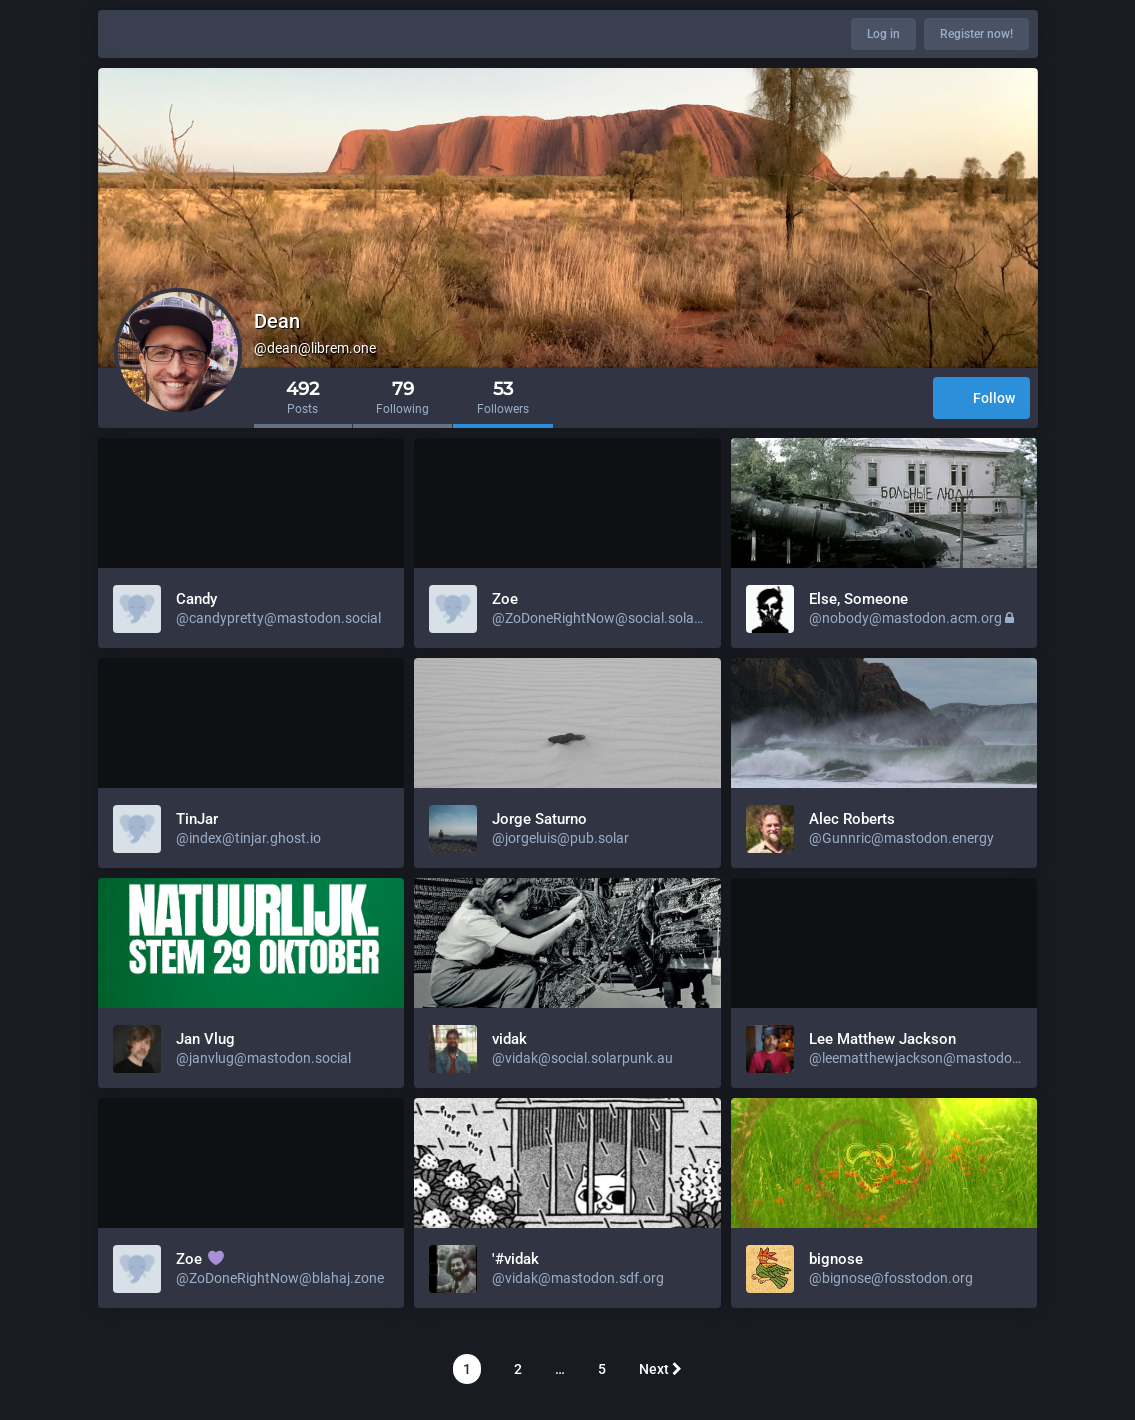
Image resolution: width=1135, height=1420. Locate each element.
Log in (883, 34)
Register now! (976, 34)
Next (660, 1369)
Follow (981, 399)
